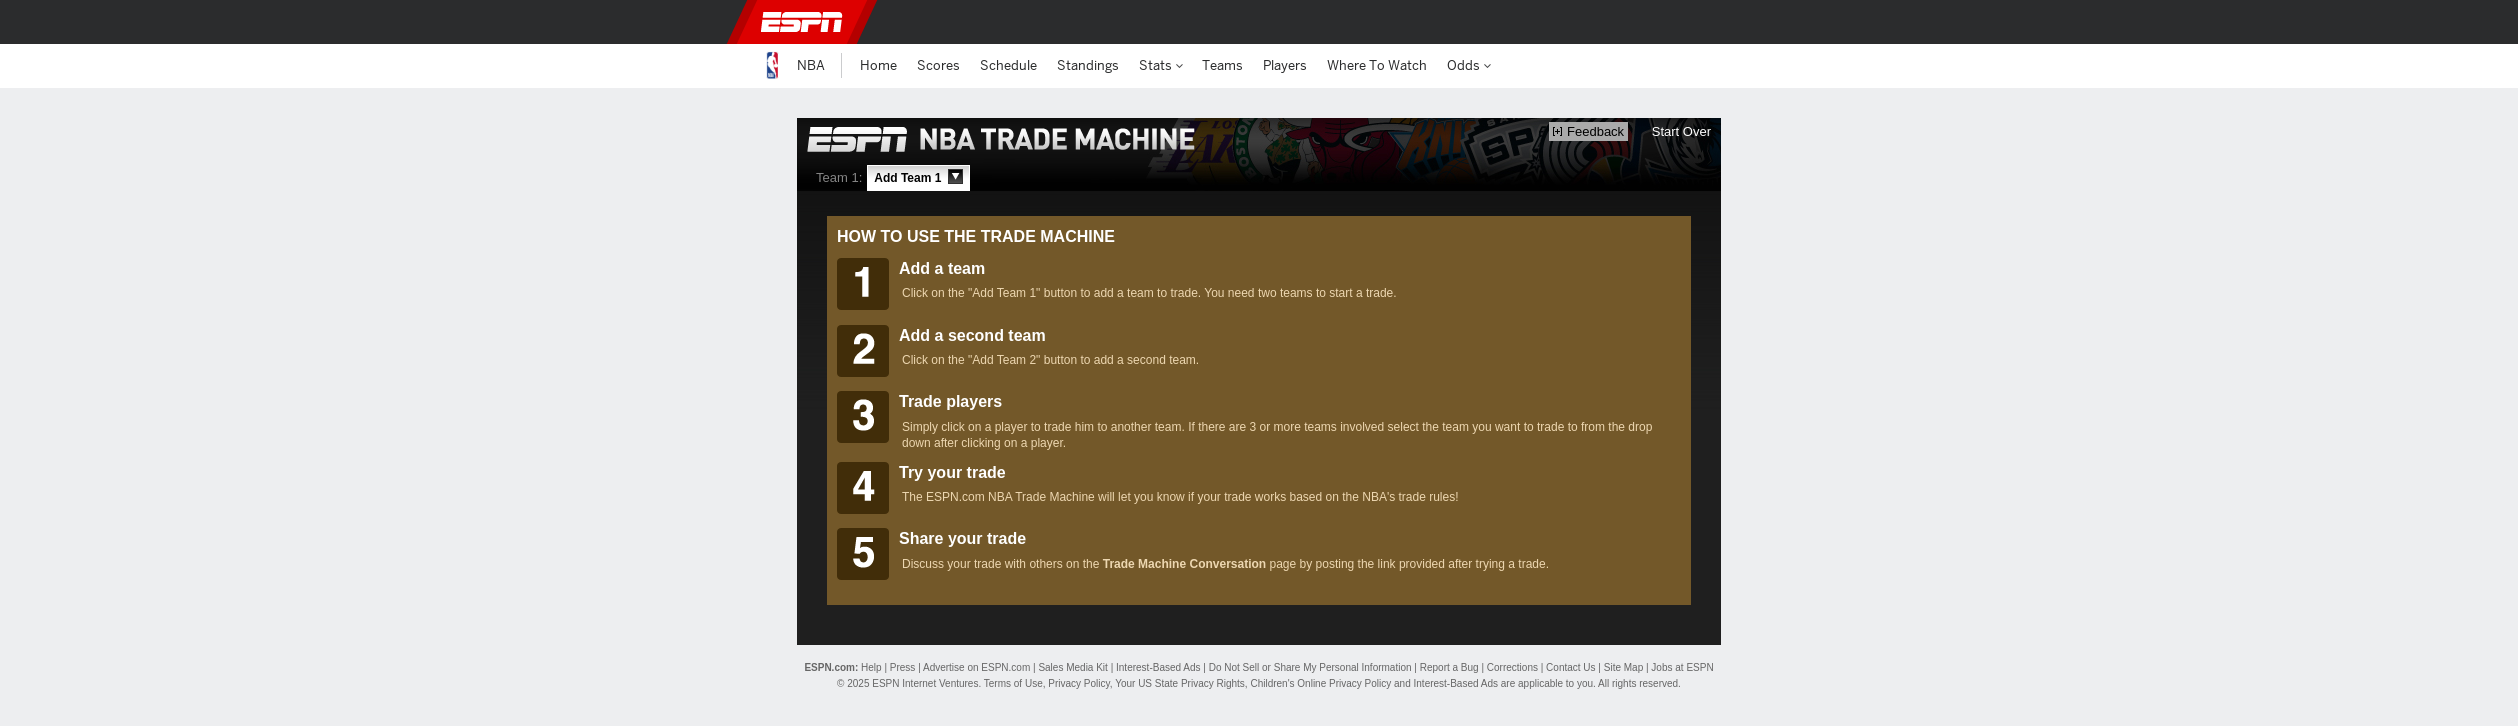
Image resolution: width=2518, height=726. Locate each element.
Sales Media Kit (1072, 667)
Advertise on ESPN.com (976, 667)
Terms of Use (1013, 683)
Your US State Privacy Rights (1180, 683)
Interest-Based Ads (1158, 667)
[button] (1749, 22)
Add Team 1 (918, 177)
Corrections (1512, 667)
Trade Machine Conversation (1184, 564)
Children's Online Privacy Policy (1320, 683)
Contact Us (1570, 667)
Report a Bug (1449, 667)
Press (903, 667)
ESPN (802, 22)
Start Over (1681, 131)
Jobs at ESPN (1682, 667)
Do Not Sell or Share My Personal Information (1310, 667)
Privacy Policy (1079, 683)
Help (871, 667)
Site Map (1623, 667)
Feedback (1588, 131)
